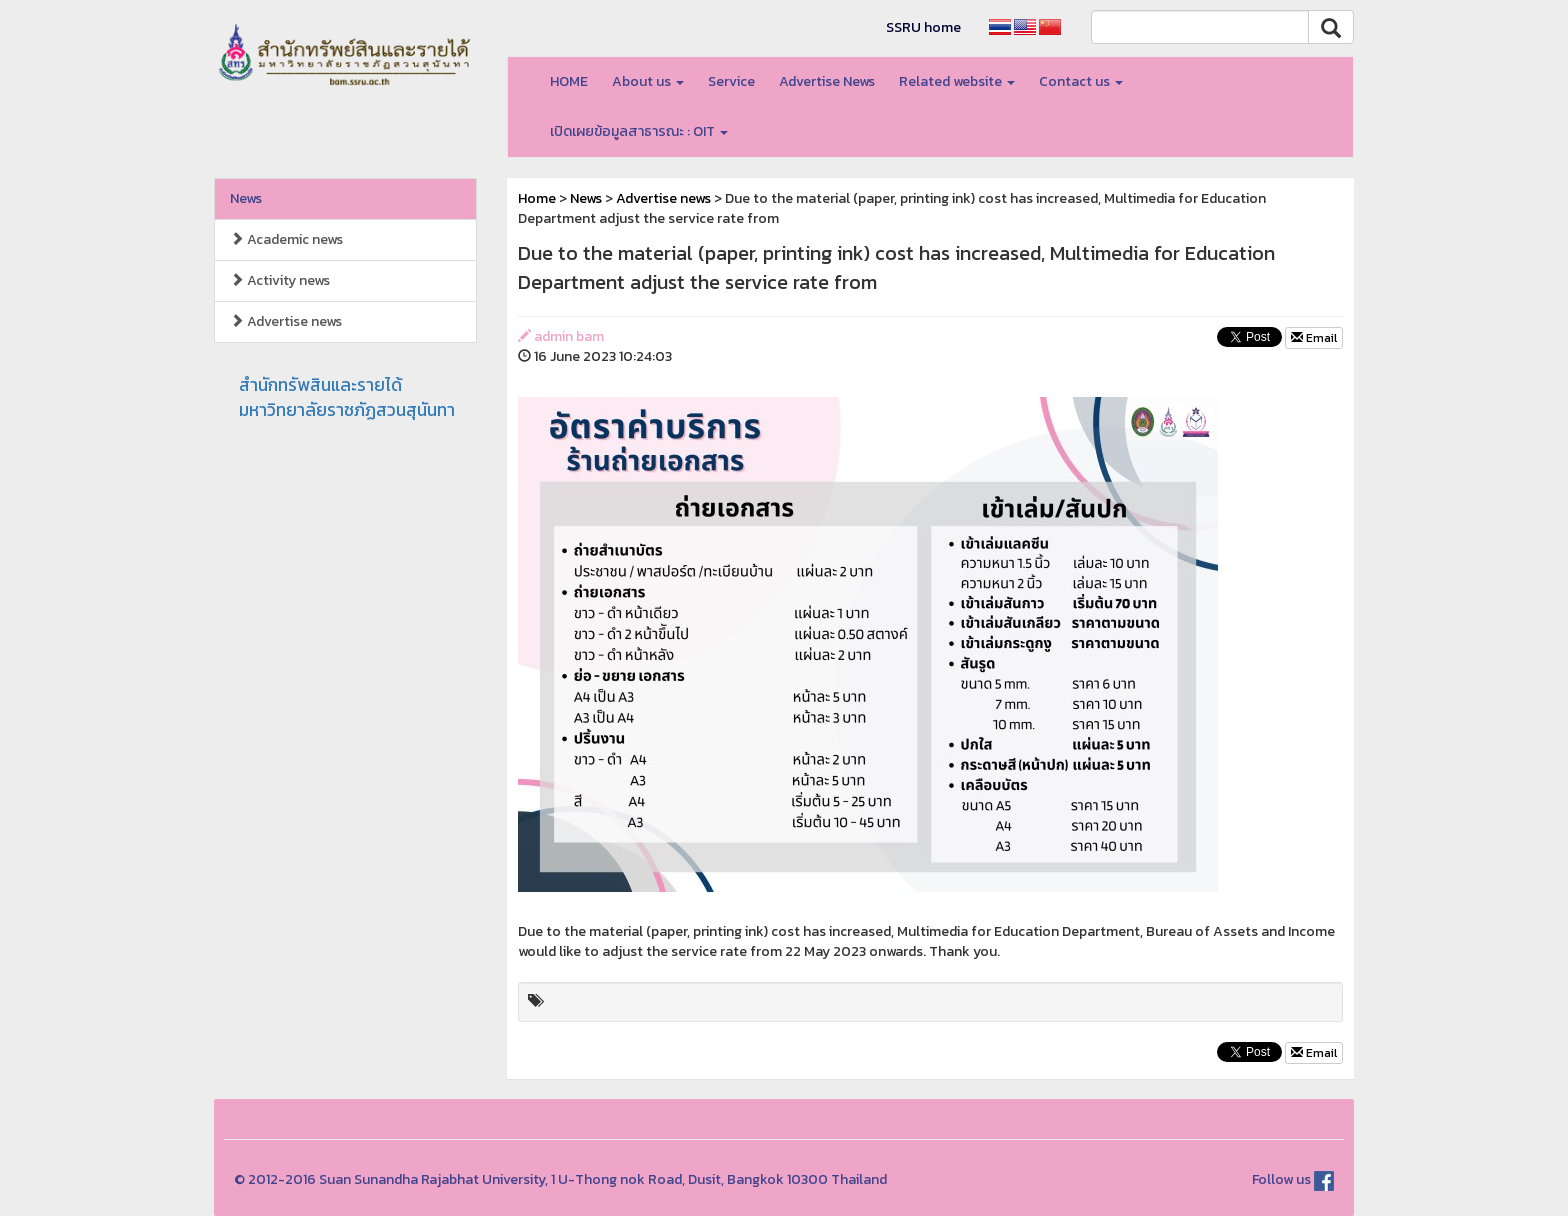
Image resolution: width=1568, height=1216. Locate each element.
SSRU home (923, 27)
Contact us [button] (1081, 81)
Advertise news (286, 321)
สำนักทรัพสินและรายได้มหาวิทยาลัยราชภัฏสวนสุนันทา (347, 397)
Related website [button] (957, 81)
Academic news (286, 239)
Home (537, 198)
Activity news (280, 280)
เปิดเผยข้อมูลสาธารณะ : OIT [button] (639, 131)
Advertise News (827, 81)
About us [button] (648, 81)
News (246, 198)
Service (731, 81)
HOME (569, 81)
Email (1314, 338)
